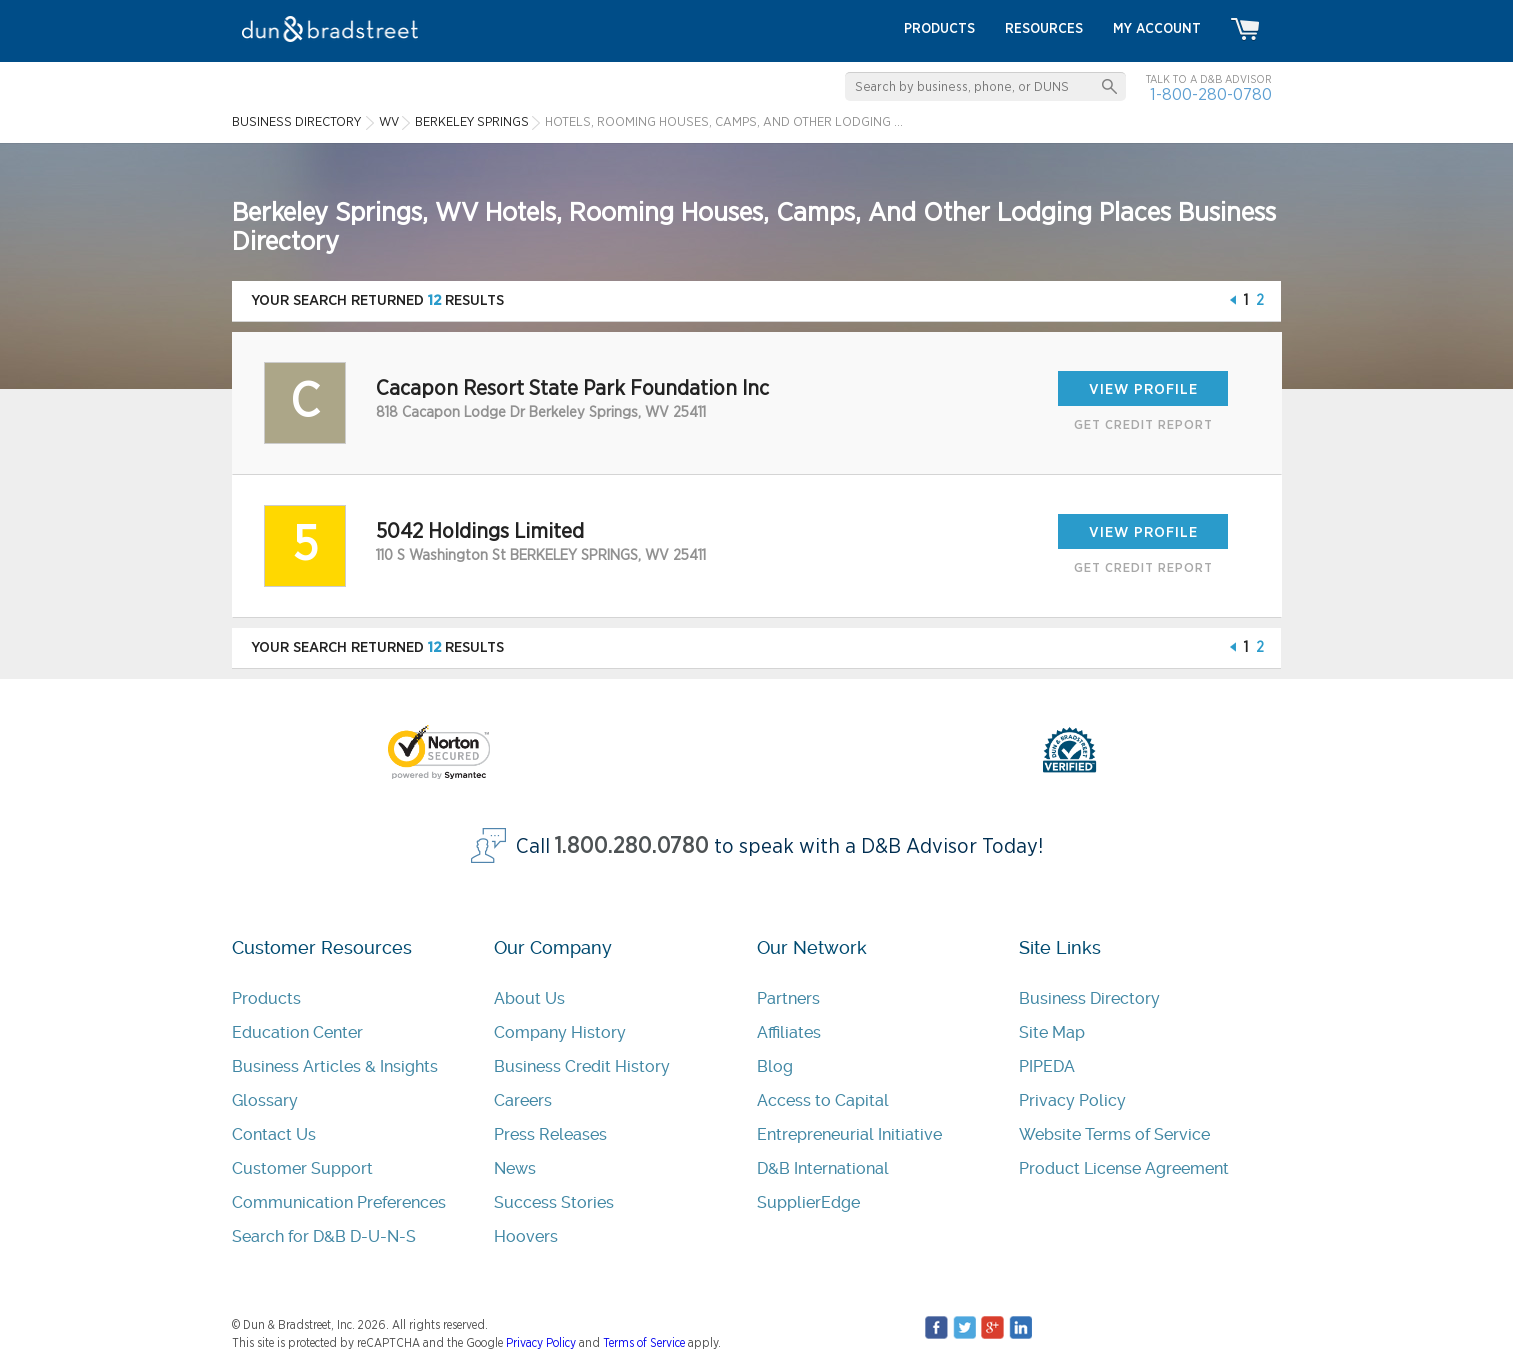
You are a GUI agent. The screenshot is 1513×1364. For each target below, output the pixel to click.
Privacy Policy (1072, 1100)
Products (266, 998)
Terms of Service (644, 1343)
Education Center (297, 1032)
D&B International (823, 1168)
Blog (775, 1066)
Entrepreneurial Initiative (849, 1134)
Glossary (265, 1100)
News (515, 1168)
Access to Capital (823, 1100)
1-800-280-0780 (1211, 94)
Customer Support (302, 1168)
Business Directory (1089, 998)
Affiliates (789, 1032)
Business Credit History (582, 1066)
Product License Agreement (1124, 1168)
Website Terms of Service (1114, 1134)
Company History (560, 1032)
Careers (523, 1100)
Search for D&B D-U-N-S (324, 1236)
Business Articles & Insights (335, 1066)
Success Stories (554, 1202)
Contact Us (274, 1134)
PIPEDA (1047, 1066)
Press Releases (550, 1134)
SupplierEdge (808, 1202)
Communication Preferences (339, 1202)
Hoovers (526, 1236)
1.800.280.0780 (632, 846)
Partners (788, 998)
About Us (529, 998)
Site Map (1052, 1032)
